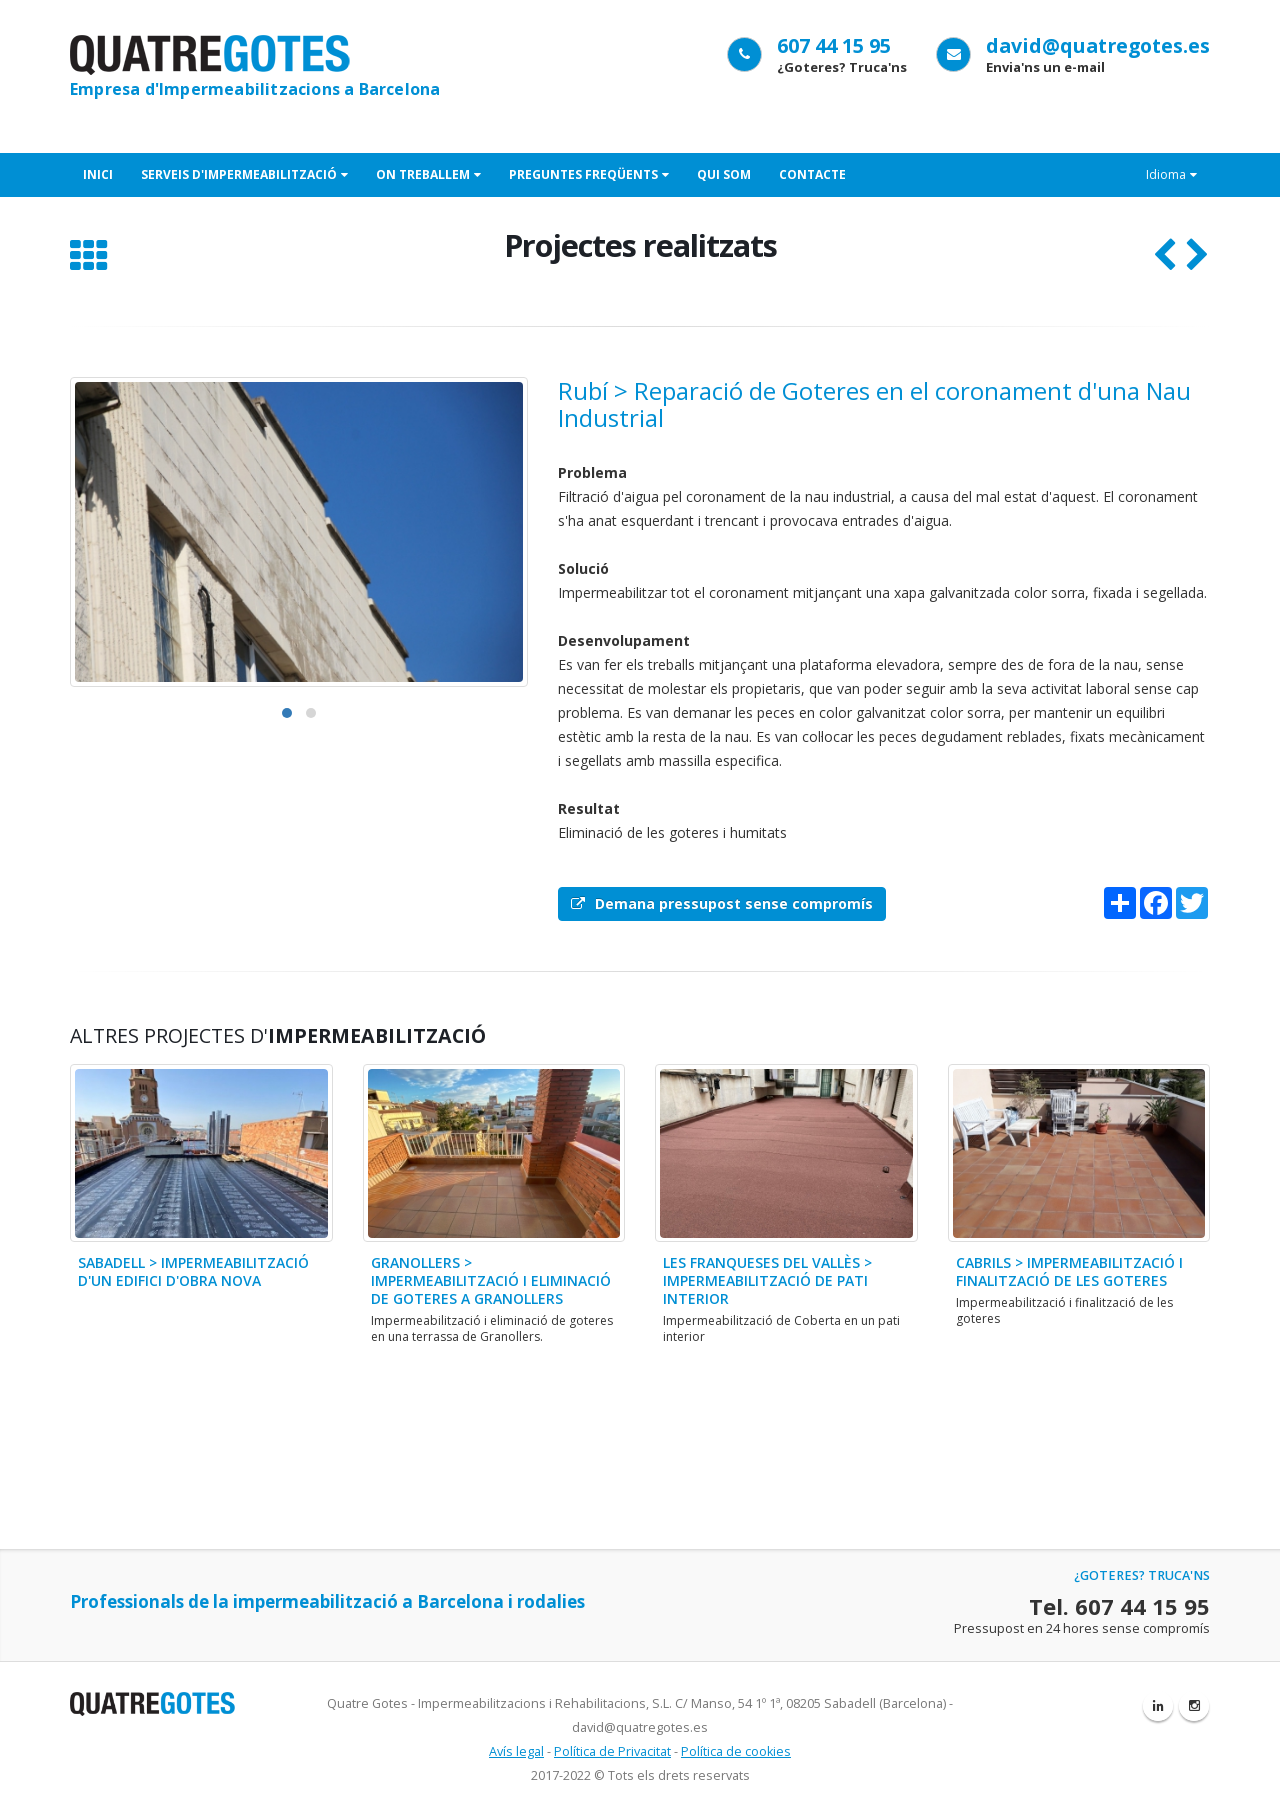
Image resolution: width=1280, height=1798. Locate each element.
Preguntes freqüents (589, 174)
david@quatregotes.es (1098, 45)
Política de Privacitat (612, 1751)
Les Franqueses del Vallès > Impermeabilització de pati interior (767, 1280)
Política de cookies (736, 1751)
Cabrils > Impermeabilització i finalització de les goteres (1069, 1271)
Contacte (812, 174)
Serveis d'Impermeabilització (244, 174)
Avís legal (516, 1751)
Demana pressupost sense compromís (722, 903)
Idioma (1171, 174)
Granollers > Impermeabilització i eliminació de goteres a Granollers (491, 1280)
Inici (98, 174)
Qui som (724, 174)
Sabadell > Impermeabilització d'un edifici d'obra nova (193, 1271)
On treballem (428, 174)
